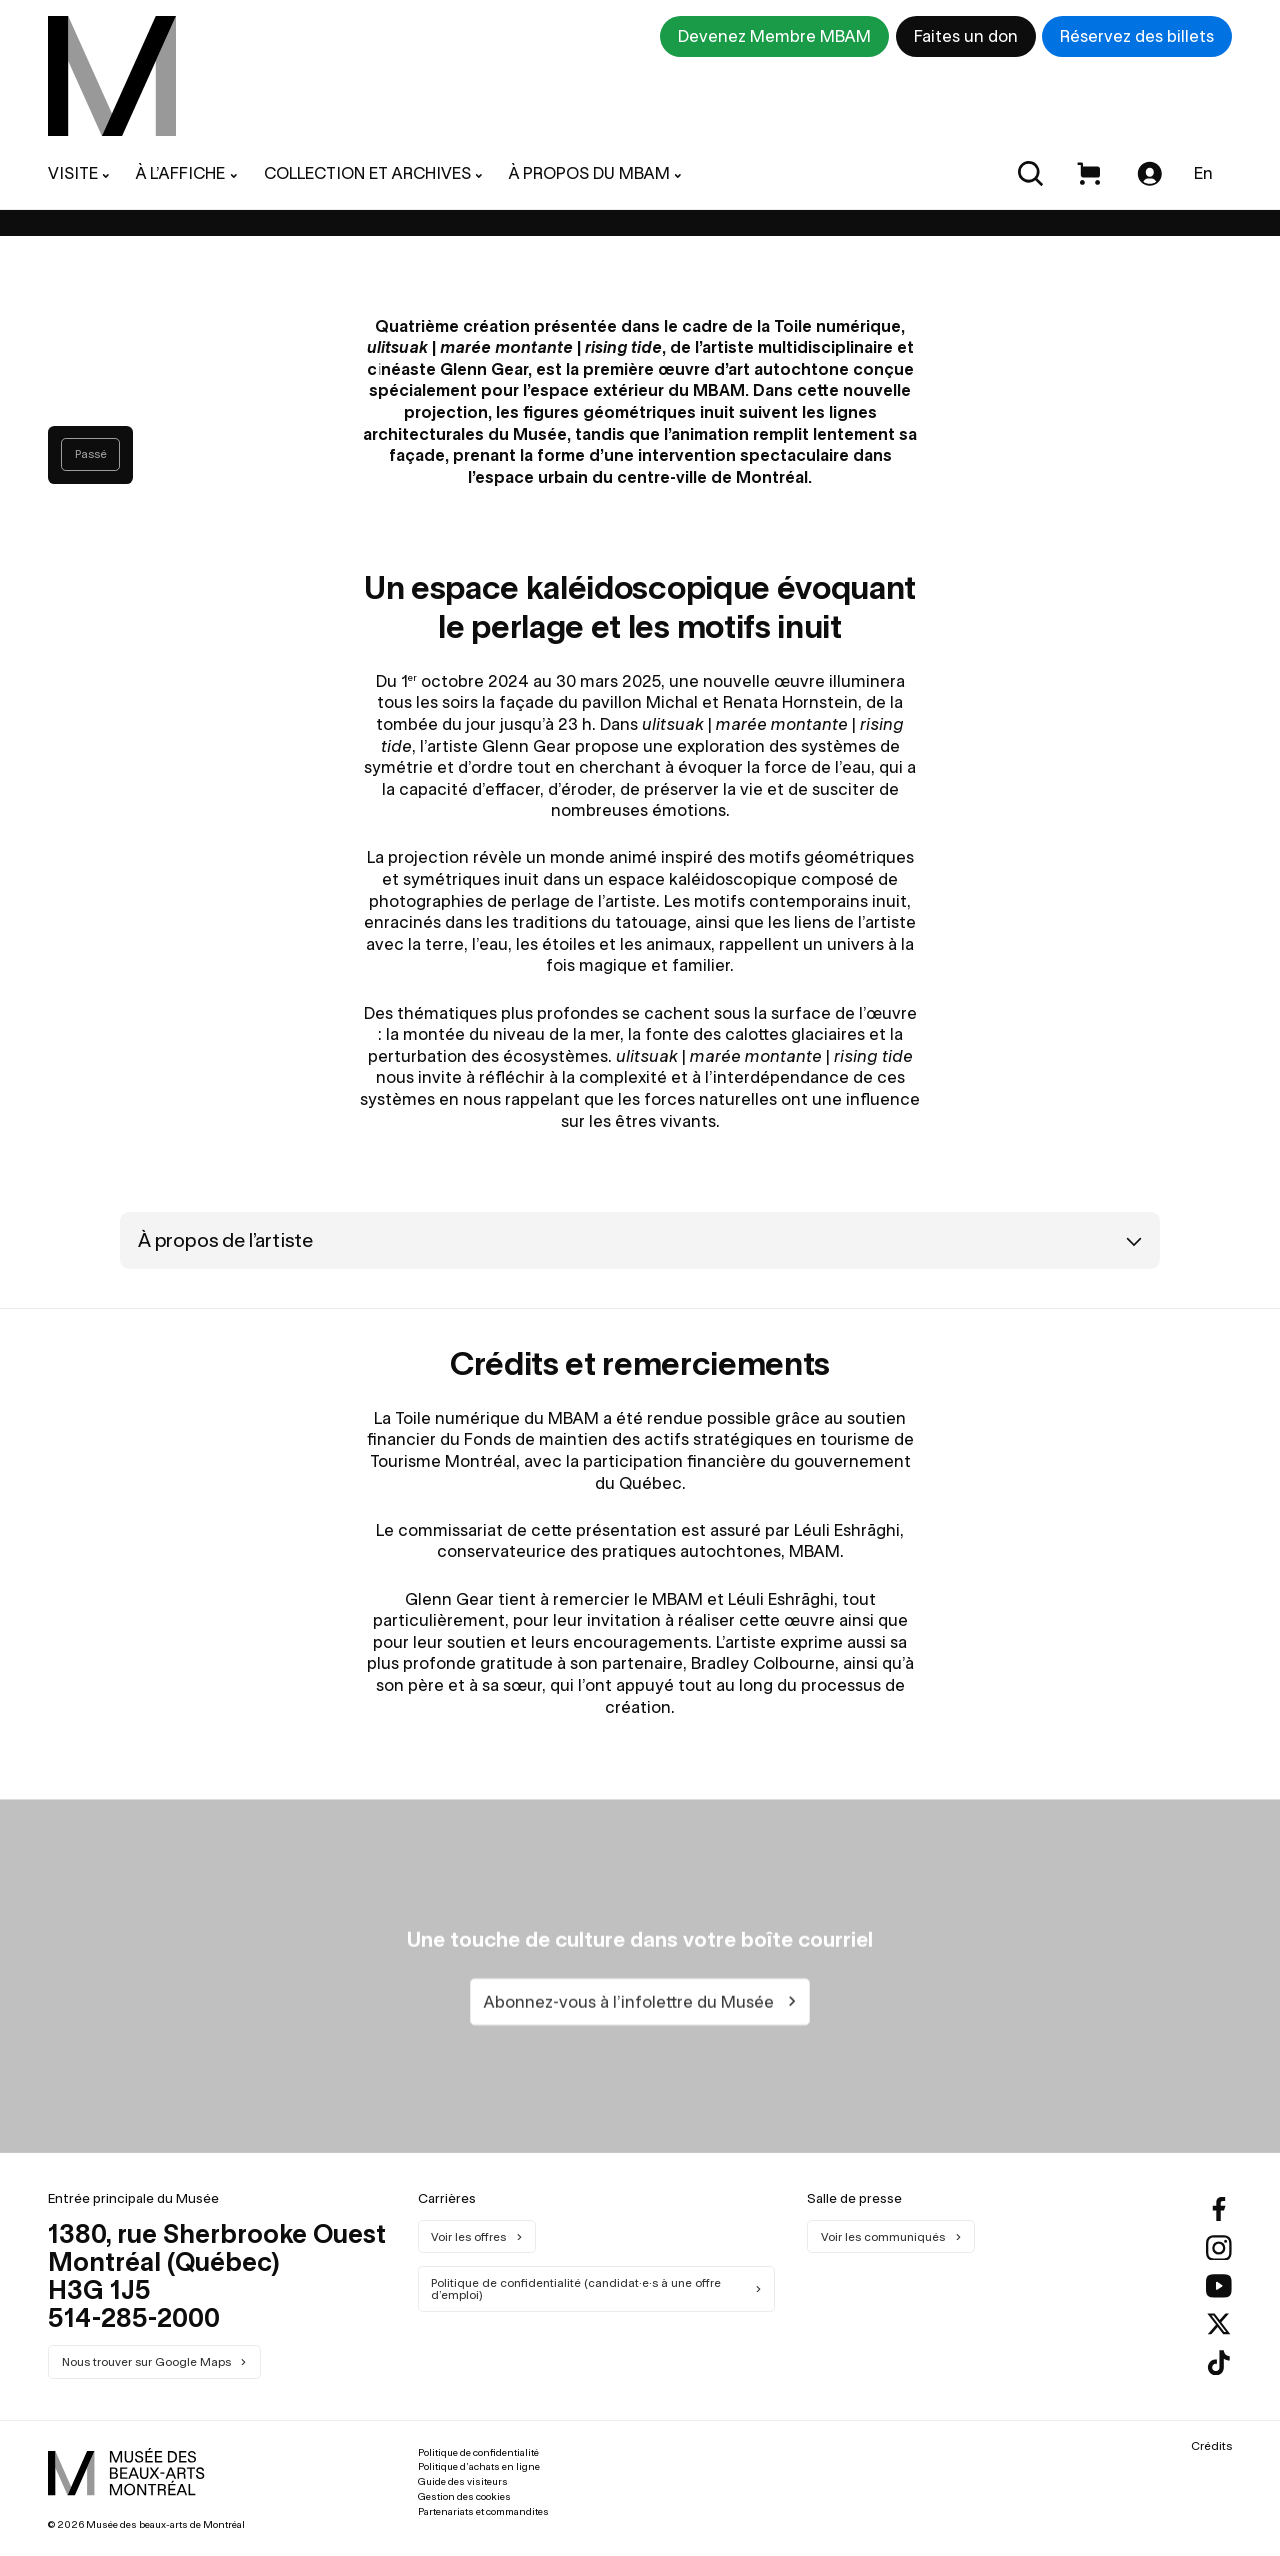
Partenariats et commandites (483, 2511)
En (1203, 173)
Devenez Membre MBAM (774, 36)
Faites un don (966, 36)
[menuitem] (112, 76)
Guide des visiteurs (463, 2481)
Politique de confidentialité (478, 2452)
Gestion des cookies (464, 2496)
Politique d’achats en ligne (479, 2466)
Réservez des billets (1137, 36)
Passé (91, 454)
